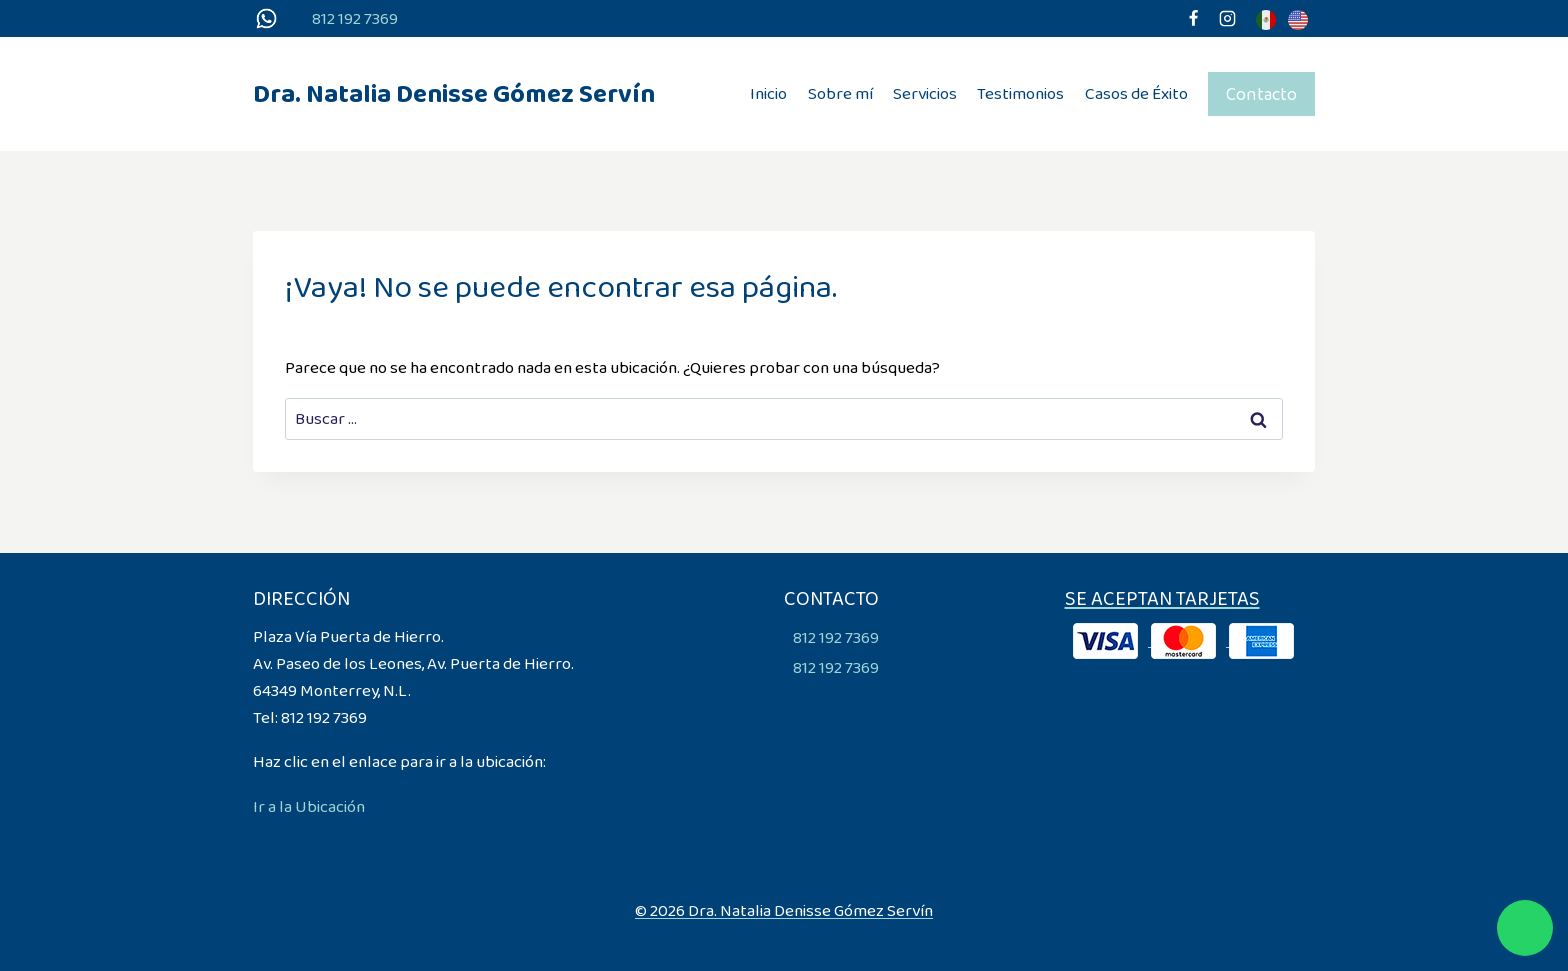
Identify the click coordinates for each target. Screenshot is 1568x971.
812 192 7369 (355, 18)
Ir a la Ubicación (309, 806)
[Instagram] (1227, 19)
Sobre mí (840, 93)
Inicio (768, 93)
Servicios (925, 93)
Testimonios (1020, 93)
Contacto (1261, 94)
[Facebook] (1193, 19)
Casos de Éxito (1136, 93)
